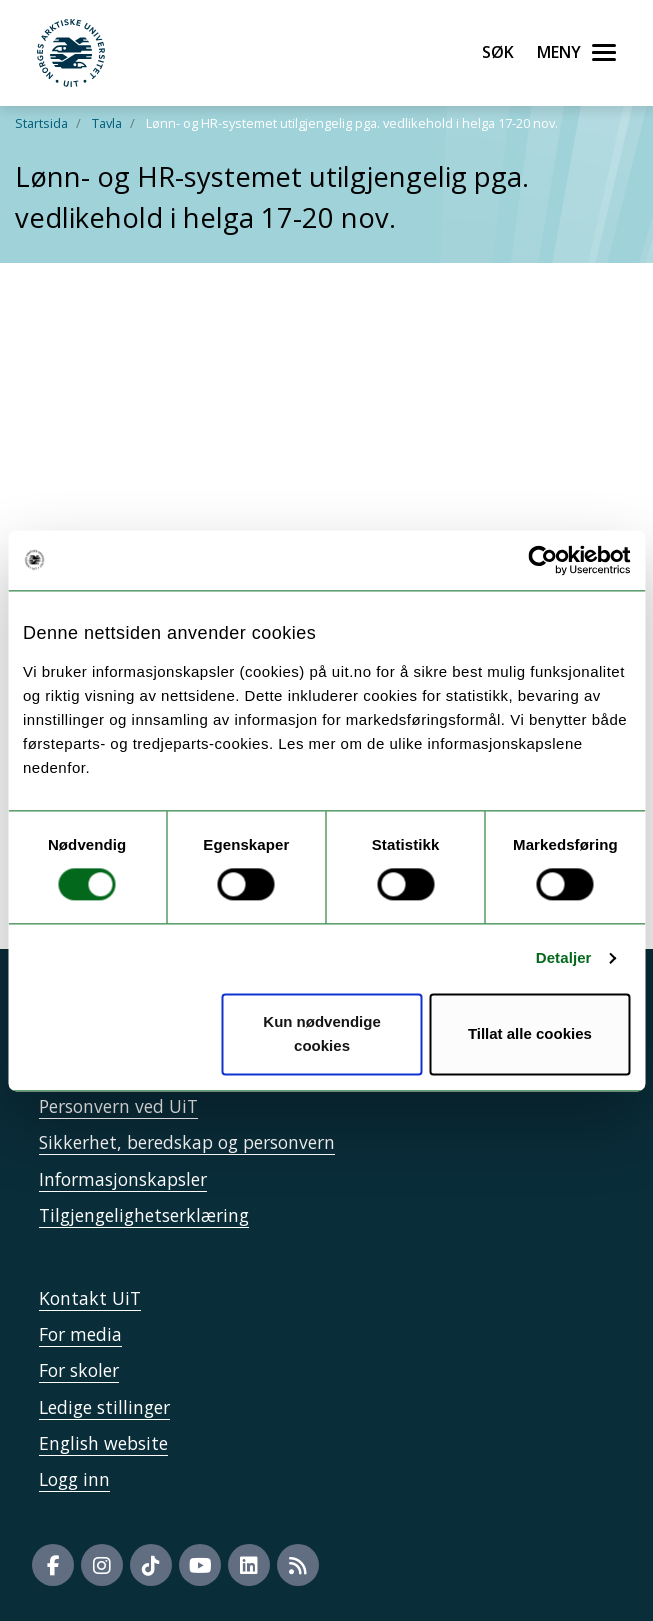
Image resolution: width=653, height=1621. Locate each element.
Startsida (41, 123)
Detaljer (564, 958)
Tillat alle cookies (530, 1033)
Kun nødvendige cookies (322, 1033)
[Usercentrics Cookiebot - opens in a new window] (542, 560)
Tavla (107, 123)
